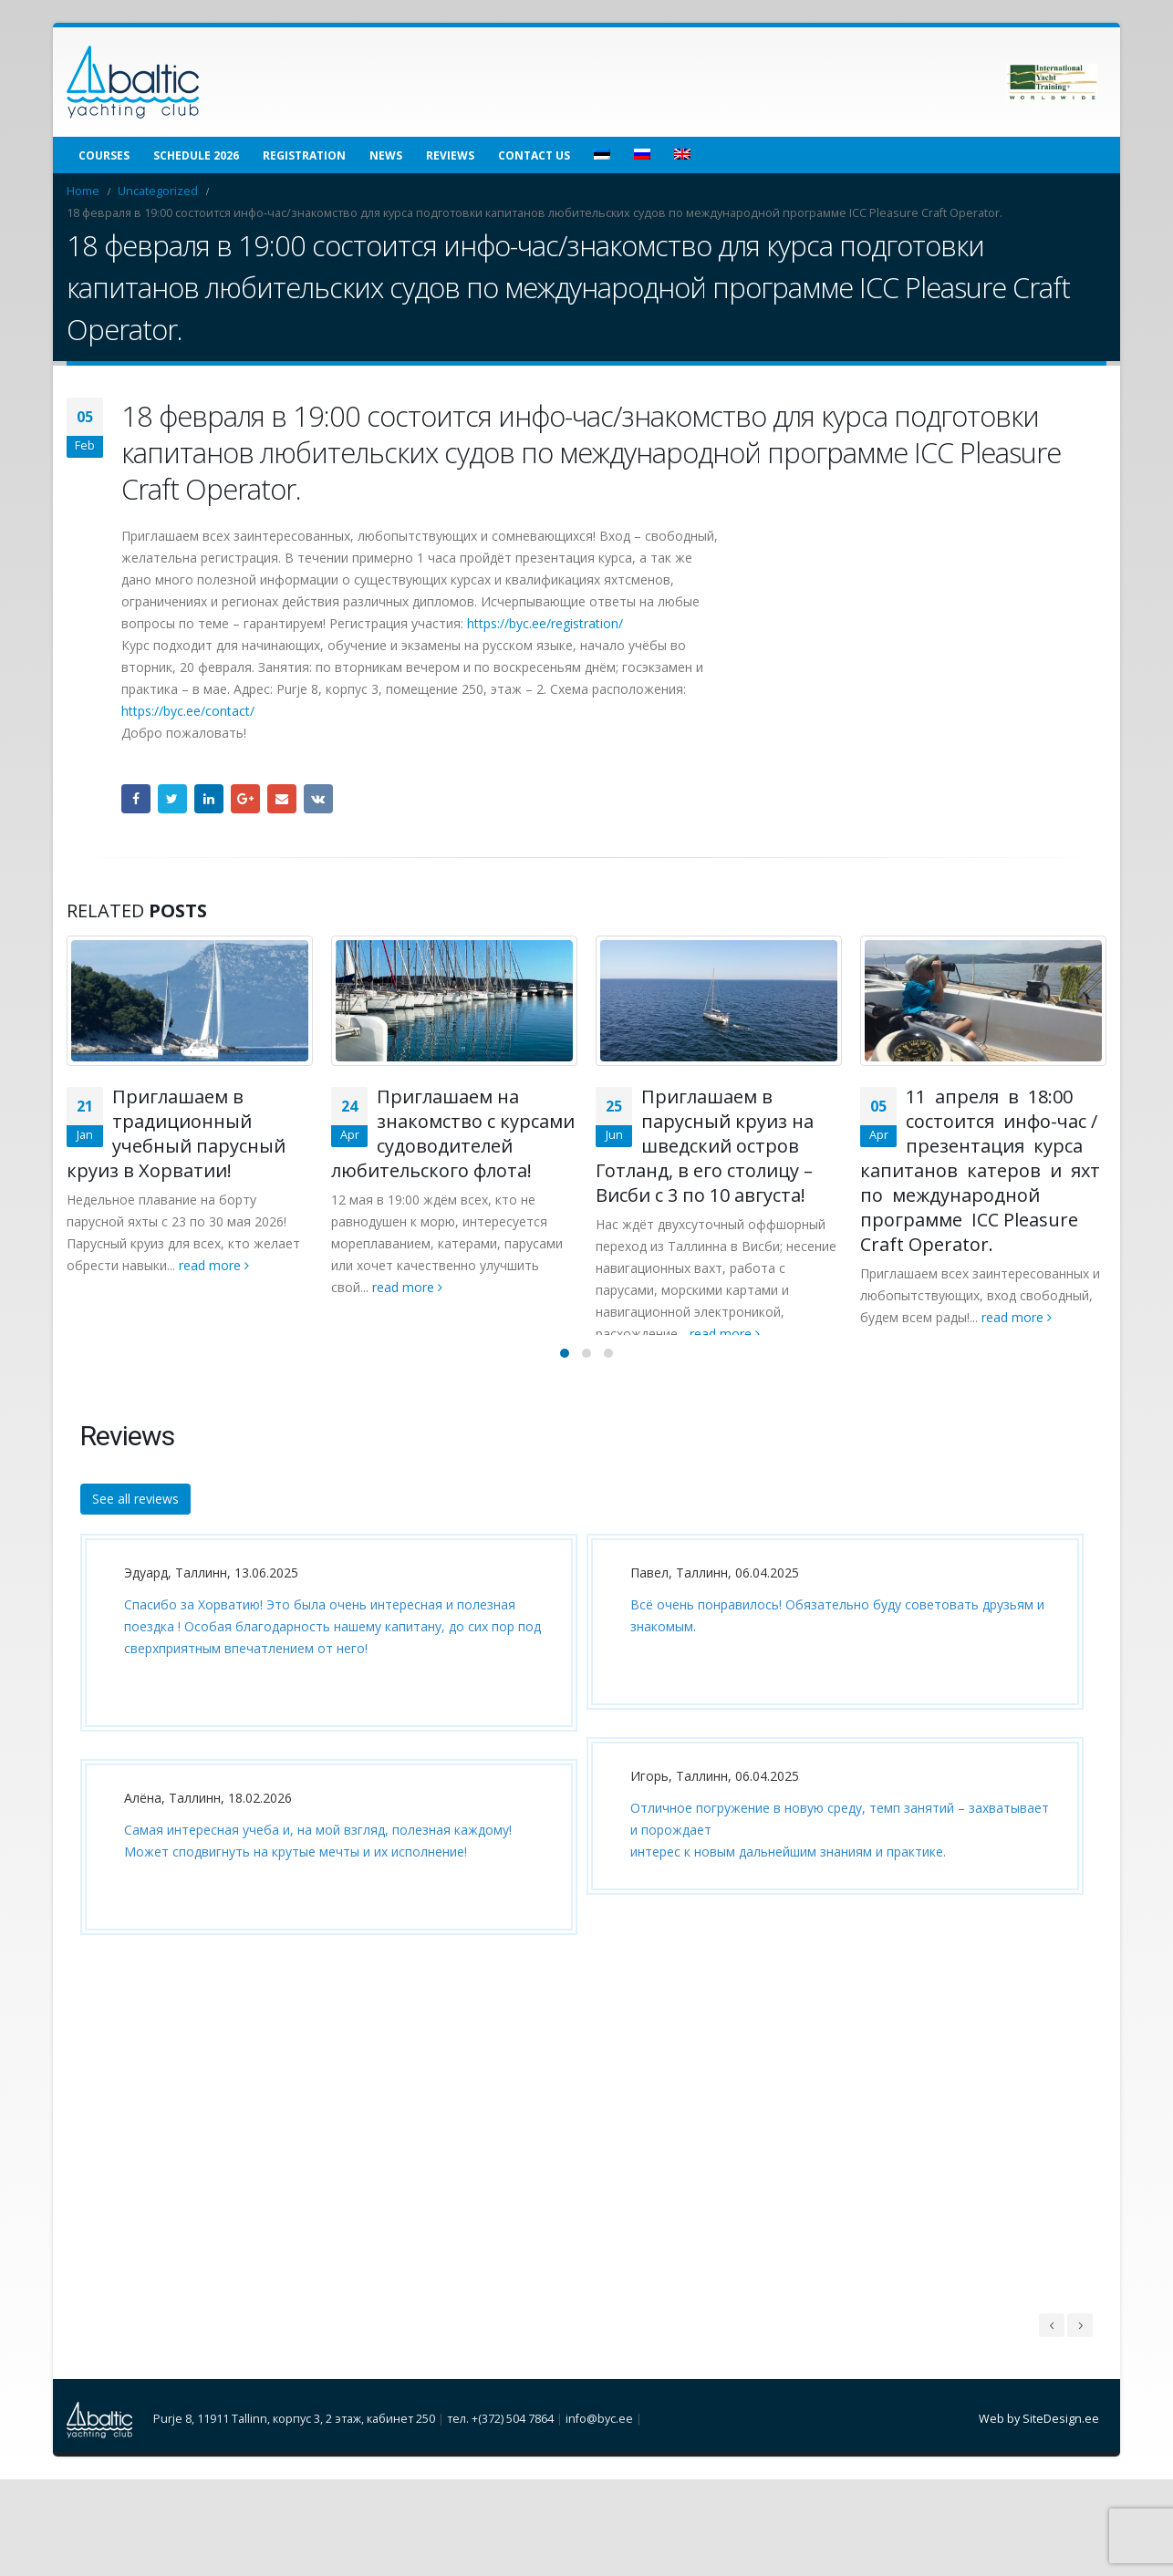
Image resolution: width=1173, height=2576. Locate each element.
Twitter (172, 798)
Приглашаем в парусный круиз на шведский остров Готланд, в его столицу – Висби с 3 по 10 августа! (705, 1145)
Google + (245, 798)
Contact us (534, 155)
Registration (304, 155)
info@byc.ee (599, 2439)
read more (214, 1265)
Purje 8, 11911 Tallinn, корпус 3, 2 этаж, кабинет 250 (294, 2439)
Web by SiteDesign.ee (1039, 2439)
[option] (324, 1768)
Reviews (450, 155)
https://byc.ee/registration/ (545, 623)
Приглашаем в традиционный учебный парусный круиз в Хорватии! (176, 1133)
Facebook (136, 798)
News (385, 155)
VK (318, 798)
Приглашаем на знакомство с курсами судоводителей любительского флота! (453, 1133)
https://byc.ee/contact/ (187, 710)
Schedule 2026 (196, 155)
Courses (104, 155)
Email (281, 798)
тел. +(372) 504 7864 (500, 2439)
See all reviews (135, 1517)
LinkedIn (208, 798)
